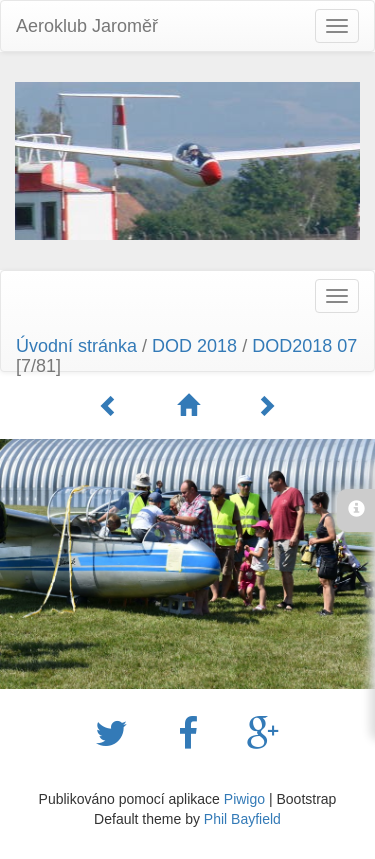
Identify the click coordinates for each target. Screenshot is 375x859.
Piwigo (244, 799)
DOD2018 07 (304, 346)
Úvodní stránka (76, 346)
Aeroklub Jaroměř (87, 26)
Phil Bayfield (242, 819)
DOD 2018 (194, 346)
